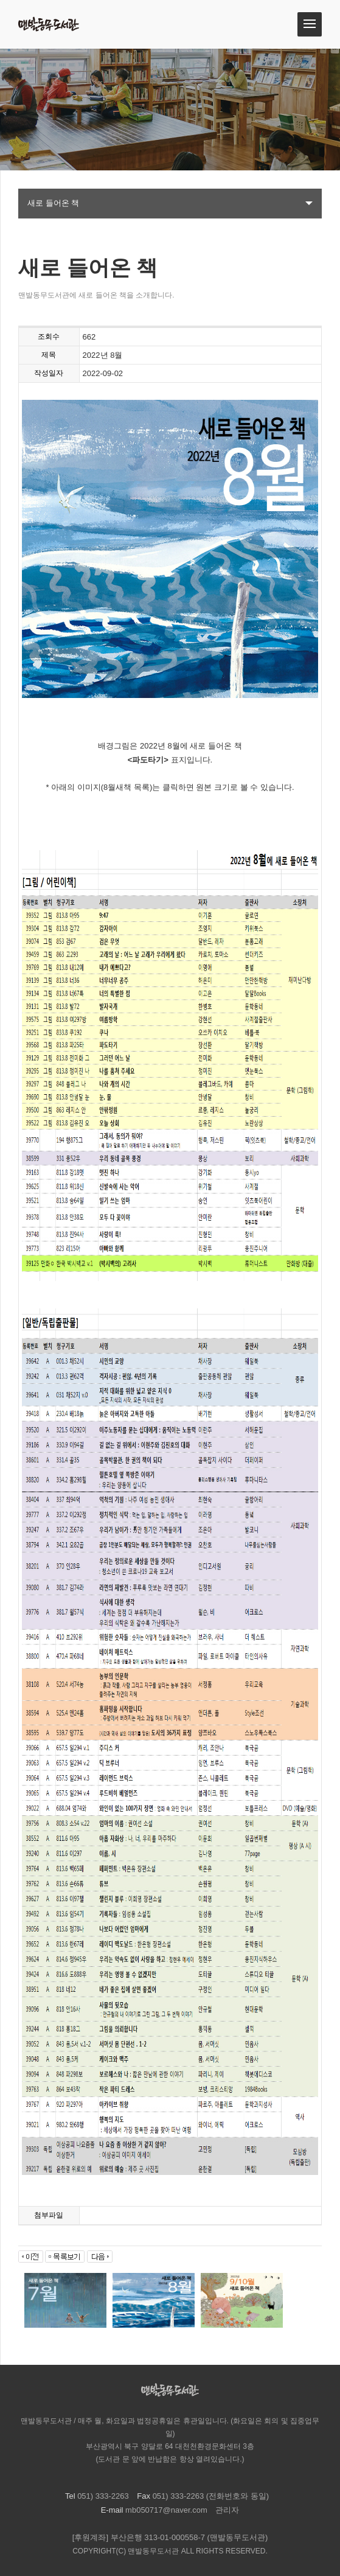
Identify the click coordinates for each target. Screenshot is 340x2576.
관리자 (227, 2510)
